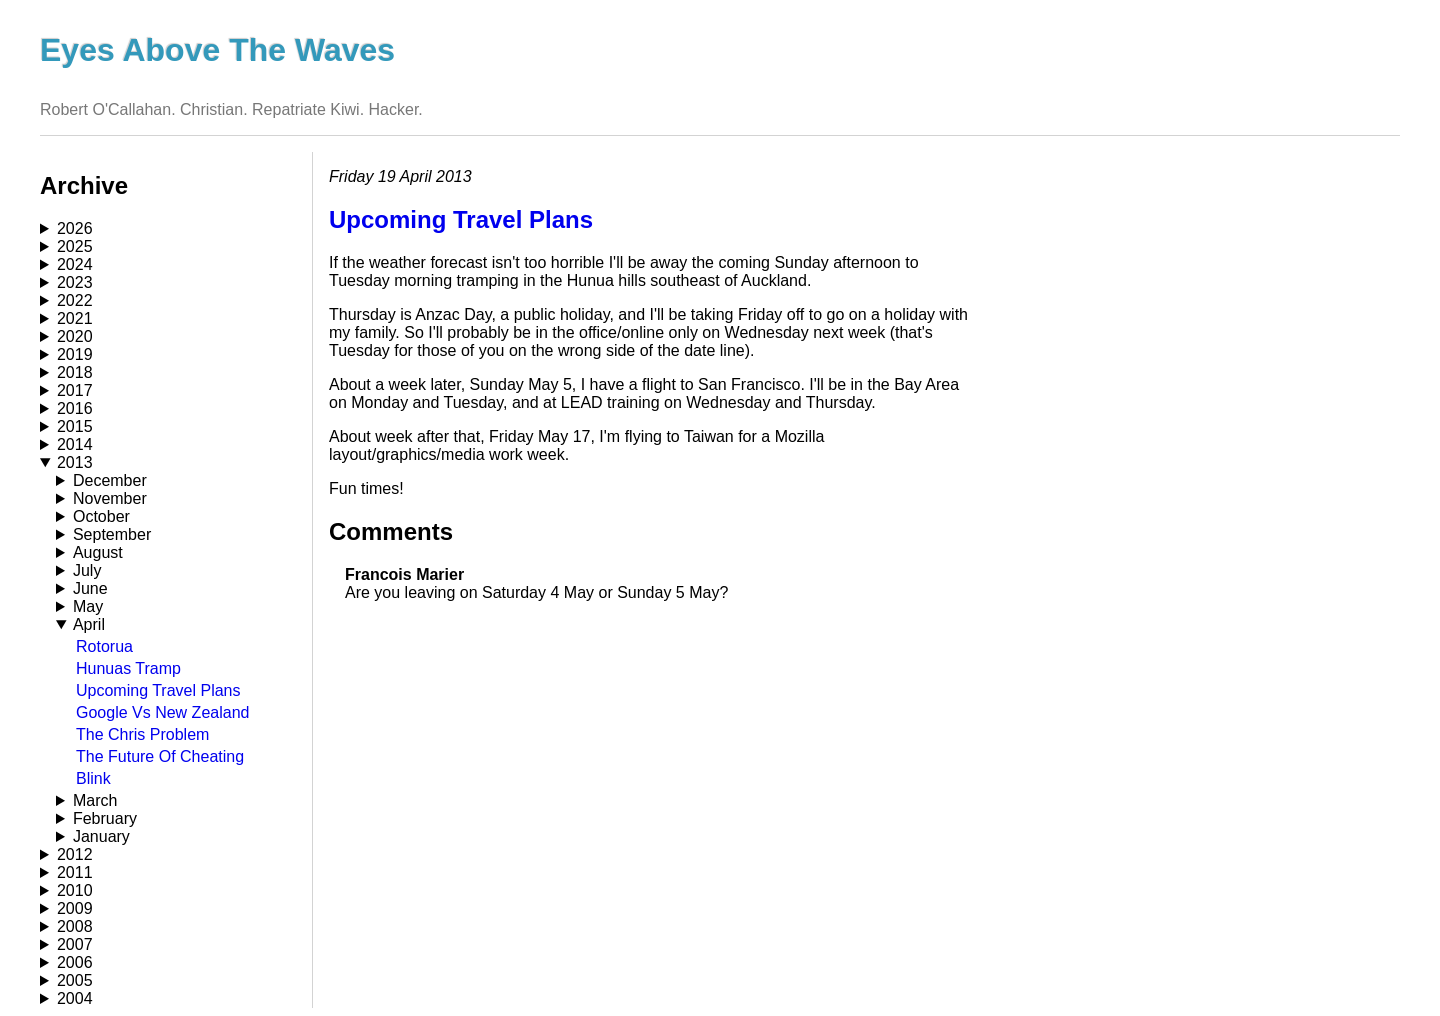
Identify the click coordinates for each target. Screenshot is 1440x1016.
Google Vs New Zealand (162, 712)
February (105, 818)
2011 (75, 872)
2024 (75, 264)
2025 (75, 246)
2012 (75, 854)
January (101, 836)
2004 (75, 998)
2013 (75, 462)
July (87, 570)
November (110, 498)
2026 (75, 228)
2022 (75, 300)
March (95, 800)
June (90, 588)
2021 (75, 318)
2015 (75, 426)
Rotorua (104, 646)
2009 (75, 908)
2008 (75, 926)
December (110, 480)
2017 (75, 390)
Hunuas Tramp (128, 668)
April (89, 624)
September (112, 534)
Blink (93, 778)
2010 (75, 890)
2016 (75, 408)
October (101, 516)
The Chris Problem (142, 734)
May (88, 606)
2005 (75, 980)
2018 (75, 372)
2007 (75, 944)
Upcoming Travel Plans (158, 690)
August (98, 552)
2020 (75, 336)
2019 (75, 354)
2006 (75, 962)
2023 (75, 282)
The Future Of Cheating (160, 756)
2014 (75, 444)
